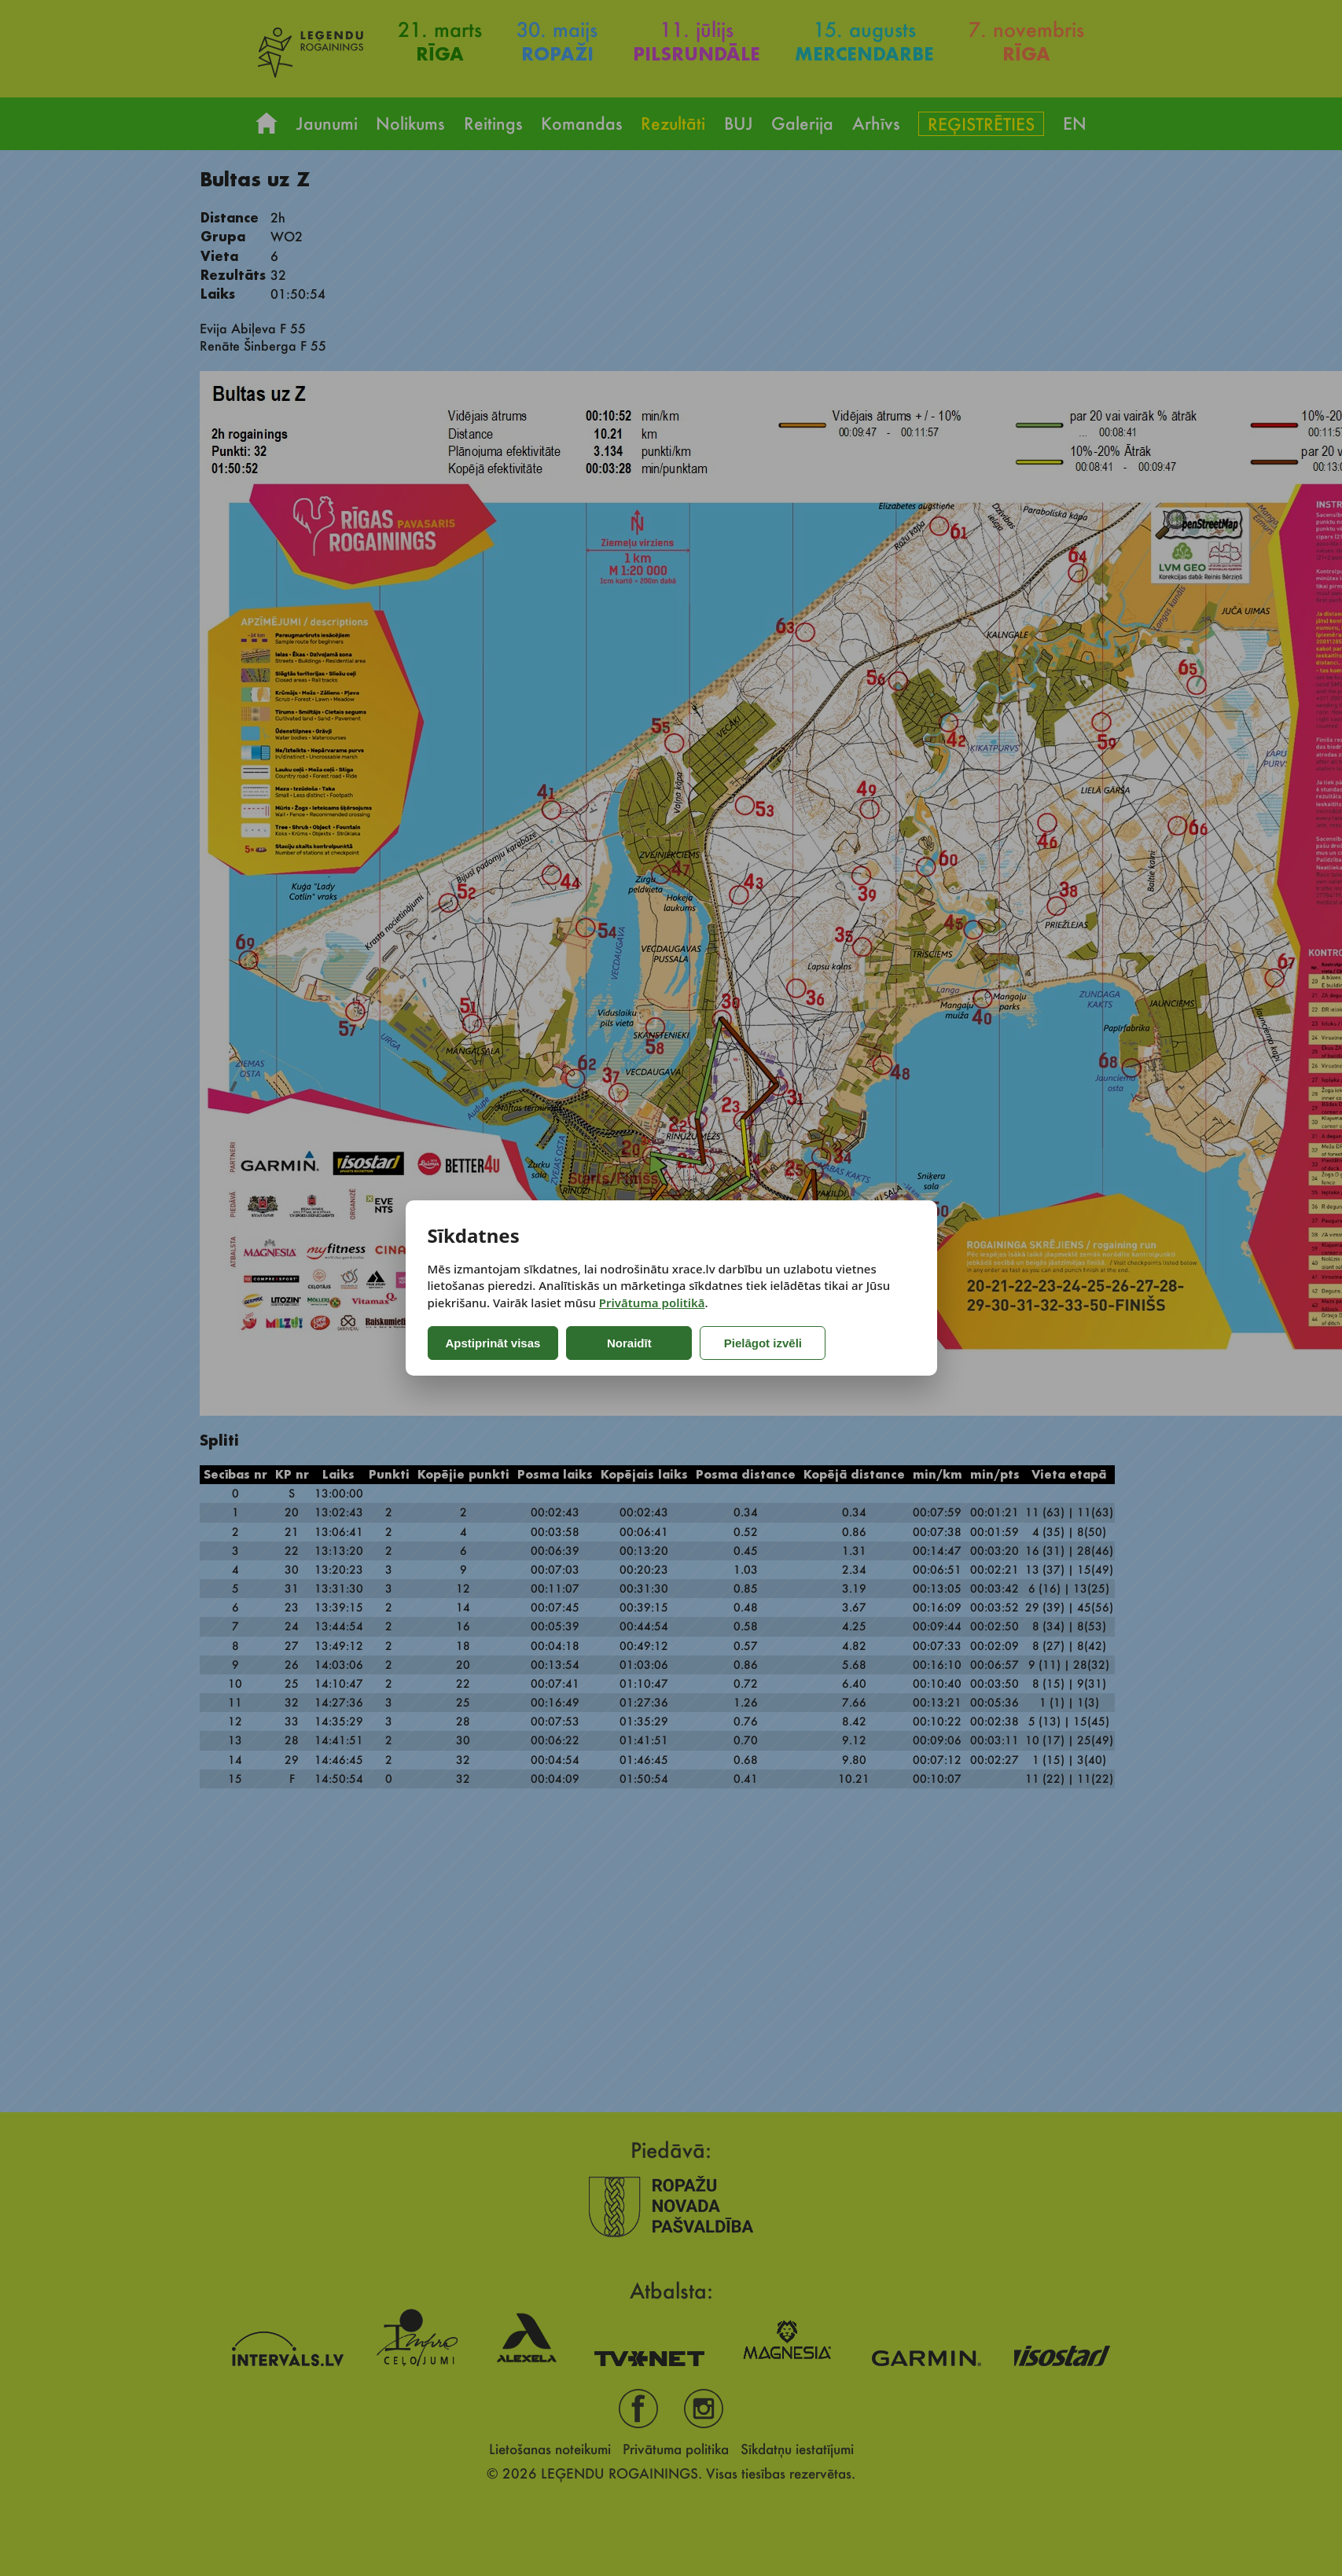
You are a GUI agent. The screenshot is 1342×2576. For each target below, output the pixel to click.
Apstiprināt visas (493, 1343)
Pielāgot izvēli (763, 1343)
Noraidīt (629, 1343)
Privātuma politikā (652, 1302)
